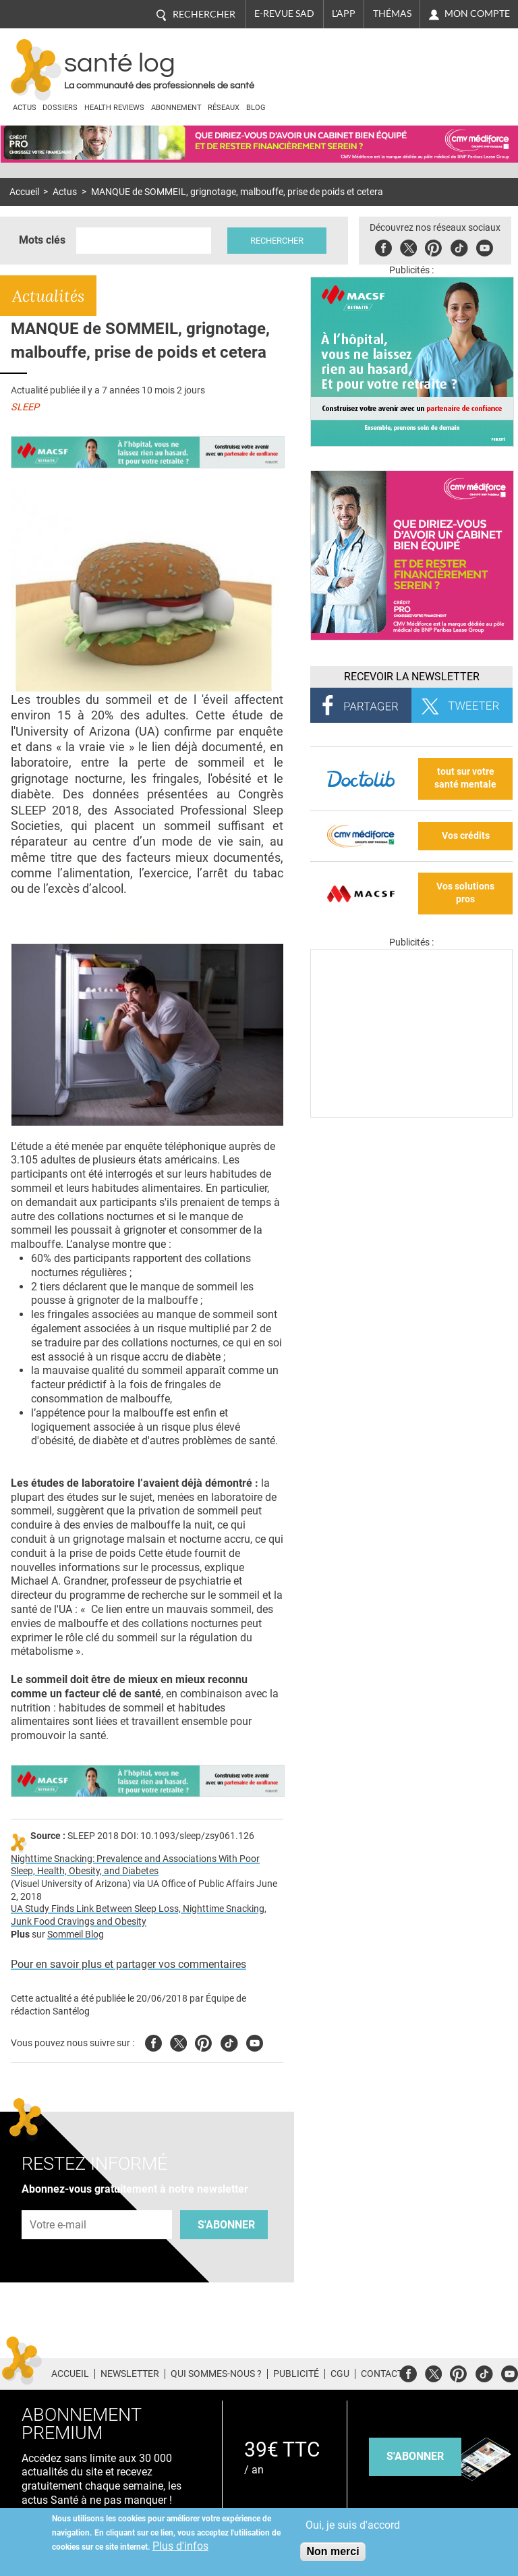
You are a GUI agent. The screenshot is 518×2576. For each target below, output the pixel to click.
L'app (343, 13)
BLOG (256, 107)
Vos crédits (466, 836)
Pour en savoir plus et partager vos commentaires (128, 1964)
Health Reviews (114, 107)
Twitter (408, 246)
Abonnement (176, 107)
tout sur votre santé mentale (465, 778)
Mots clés (42, 240)
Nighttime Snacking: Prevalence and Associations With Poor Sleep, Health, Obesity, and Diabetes (135, 1865)
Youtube (254, 2041)
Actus (24, 107)
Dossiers (60, 107)
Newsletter (129, 2373)
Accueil (24, 192)
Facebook (383, 246)
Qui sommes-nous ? (216, 2373)
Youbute (484, 246)
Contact (382, 2373)
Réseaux (223, 107)
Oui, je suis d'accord (353, 2525)
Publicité (296, 2373)
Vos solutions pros (465, 893)
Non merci (332, 2551)
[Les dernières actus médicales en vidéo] (411, 1113)
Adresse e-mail (59, 2202)
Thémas (392, 13)
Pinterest (433, 246)
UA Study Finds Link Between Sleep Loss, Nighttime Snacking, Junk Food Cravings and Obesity (138, 1915)
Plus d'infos (180, 2546)
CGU (339, 2373)
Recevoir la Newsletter (412, 676)
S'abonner (226, 2224)
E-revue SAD (284, 13)
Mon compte (477, 13)
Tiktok (459, 246)
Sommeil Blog (75, 1934)
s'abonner (415, 2456)
